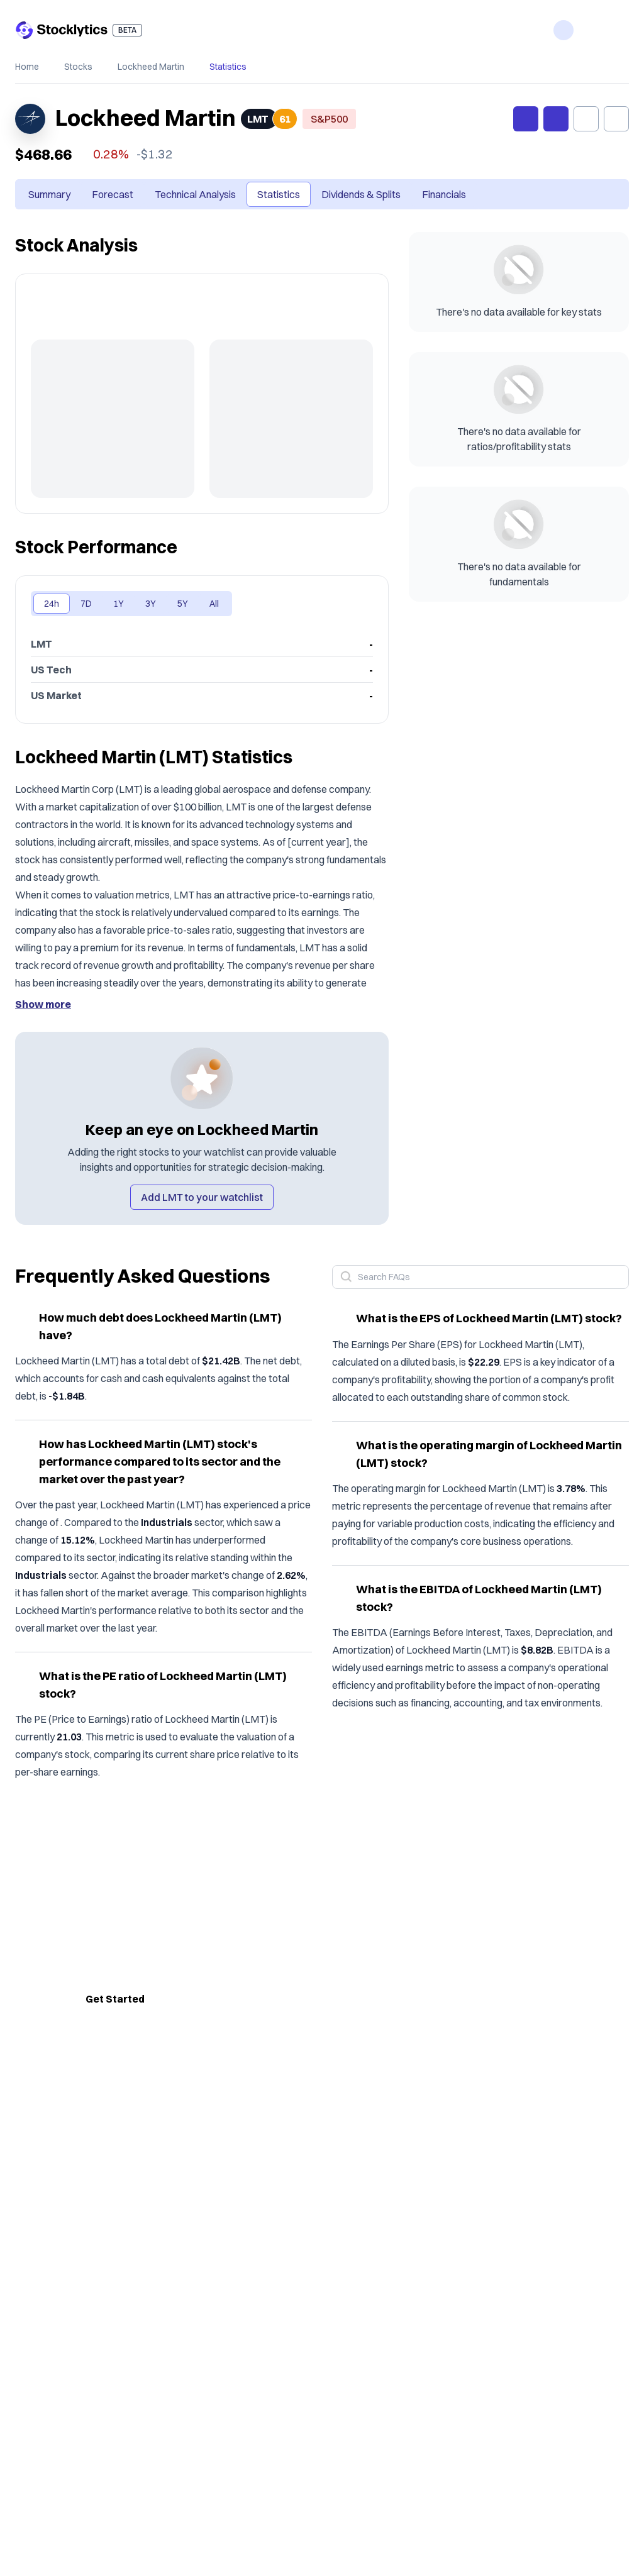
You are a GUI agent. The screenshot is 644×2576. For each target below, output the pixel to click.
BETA (127, 30)
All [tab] (214, 603)
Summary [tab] (49, 194)
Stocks (78, 66)
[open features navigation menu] (563, 30)
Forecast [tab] (112, 194)
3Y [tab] (150, 603)
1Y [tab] (118, 603)
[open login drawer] (591, 30)
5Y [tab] (182, 603)
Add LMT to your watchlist (202, 1197)
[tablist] (247, 194)
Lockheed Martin (151, 66)
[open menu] (619, 30)
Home (27, 66)
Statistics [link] (228, 66)
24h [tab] (51, 603)
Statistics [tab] (278, 194)
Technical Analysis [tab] (195, 194)
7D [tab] (86, 603)
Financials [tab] (444, 194)
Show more (43, 1004)
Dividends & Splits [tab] (361, 194)
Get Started (115, 1999)
